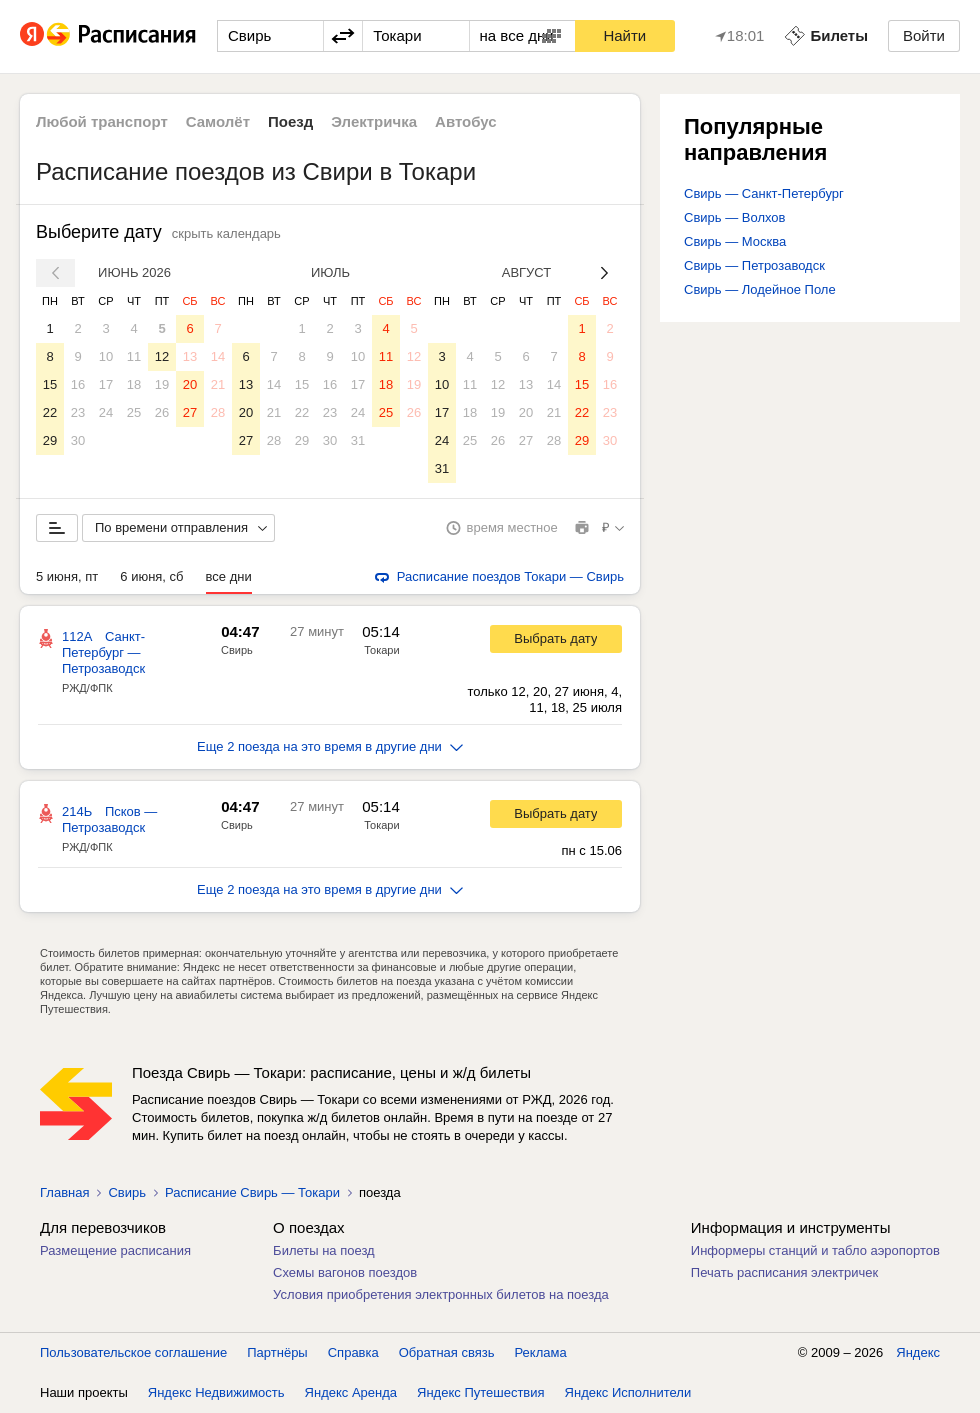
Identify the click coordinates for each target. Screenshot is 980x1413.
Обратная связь (447, 1352)
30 (78, 440)
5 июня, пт (67, 576)
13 (190, 356)
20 (190, 384)
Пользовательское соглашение (133, 1352)
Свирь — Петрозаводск (754, 265)
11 (134, 356)
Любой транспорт (102, 121)
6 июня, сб (151, 576)
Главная (64, 1192)
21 (218, 384)
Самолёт (218, 121)
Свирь (237, 650)
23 (78, 412)
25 (134, 412)
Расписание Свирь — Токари (252, 1192)
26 (162, 412)
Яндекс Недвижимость (216, 1392)
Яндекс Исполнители (628, 1392)
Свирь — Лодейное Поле (760, 289)
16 (78, 384)
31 (358, 440)
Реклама (541, 1352)
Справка (353, 1352)
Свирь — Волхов (734, 217)
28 (218, 412)
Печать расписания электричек (784, 1272)
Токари (381, 650)
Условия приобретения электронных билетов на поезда (441, 1294)
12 (162, 356)
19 (162, 384)
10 (106, 356)
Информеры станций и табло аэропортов (815, 1250)
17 (106, 384)
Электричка (374, 121)
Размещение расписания (115, 1250)
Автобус (466, 121)
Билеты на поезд (324, 1250)
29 (50, 440)
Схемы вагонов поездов (345, 1272)
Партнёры (277, 1352)
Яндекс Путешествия (481, 1392)
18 (134, 384)
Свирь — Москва (735, 241)
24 (106, 412)
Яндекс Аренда (351, 1392)
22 (50, 412)
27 (190, 412)
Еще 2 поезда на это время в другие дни (330, 746)
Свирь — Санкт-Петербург (764, 193)
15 (50, 384)
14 (218, 356)
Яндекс (918, 1352)
